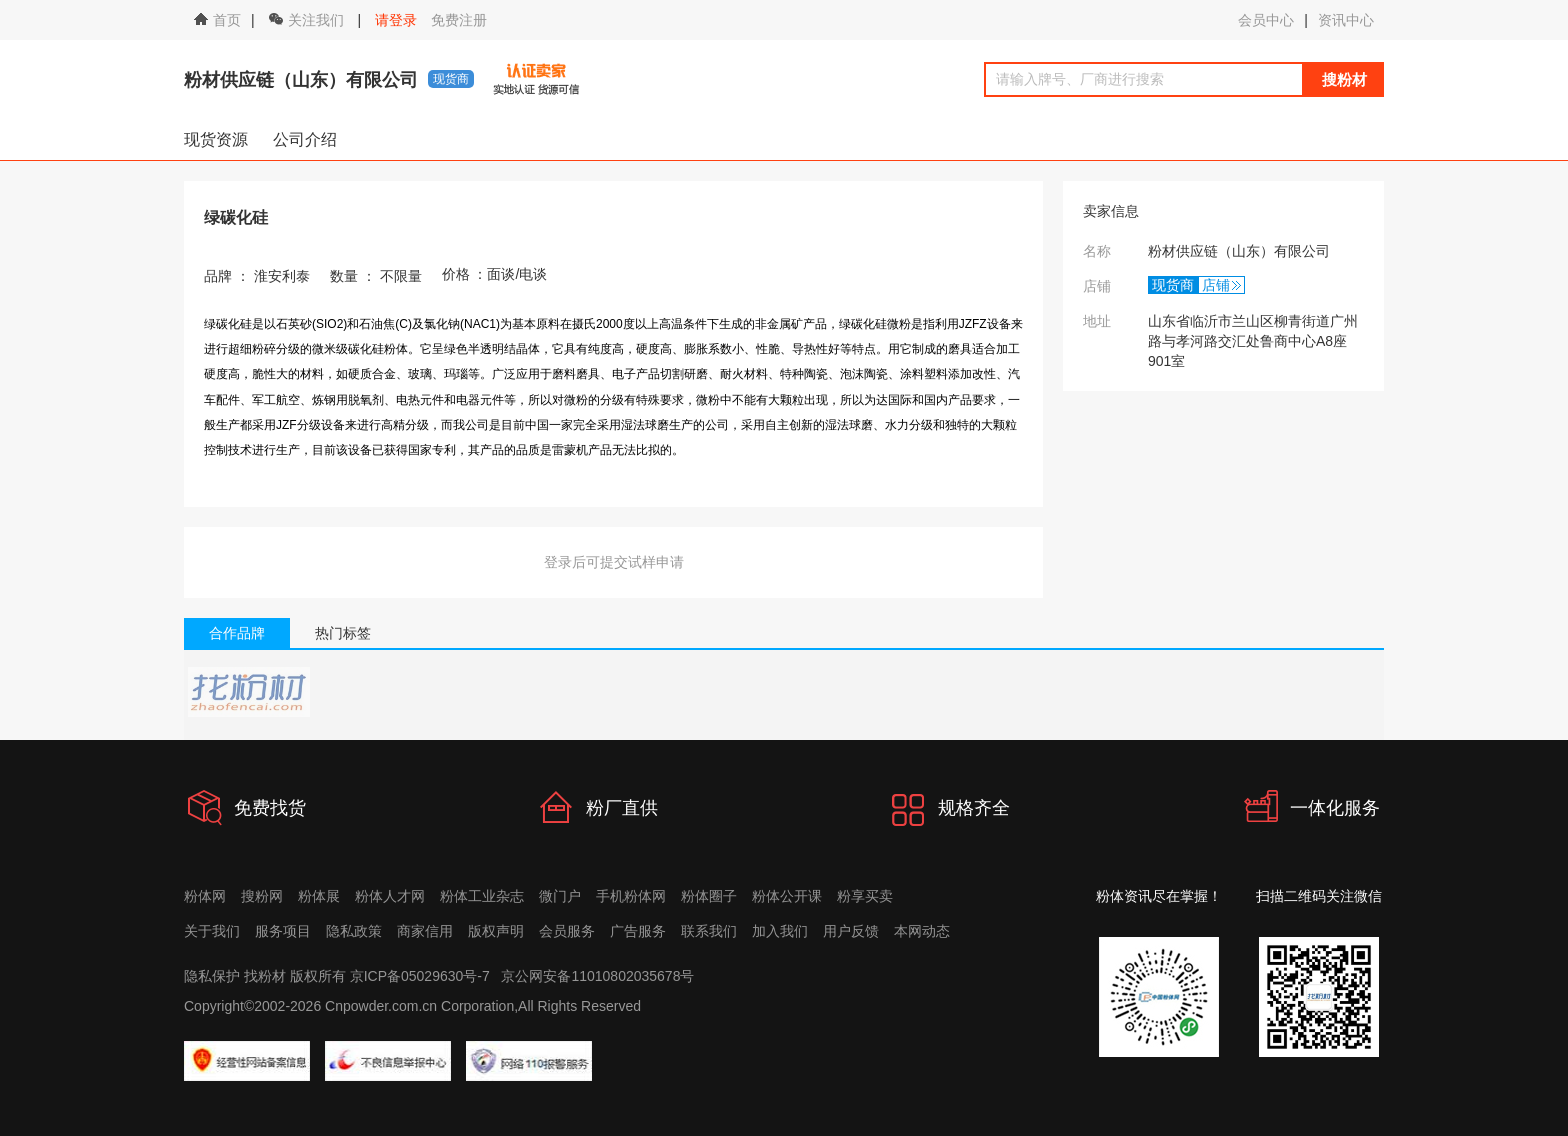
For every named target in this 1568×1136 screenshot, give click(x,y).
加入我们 (780, 931)
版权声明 (496, 931)
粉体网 (205, 896)
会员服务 (567, 931)
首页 (217, 20)
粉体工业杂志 (482, 896)
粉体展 (319, 896)
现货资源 (216, 139)
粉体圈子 (709, 896)
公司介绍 (305, 139)
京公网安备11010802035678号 (597, 976)
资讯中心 (1346, 20)
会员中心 (1266, 20)
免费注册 (459, 20)
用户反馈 (851, 931)
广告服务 (638, 931)
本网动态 (922, 931)
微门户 (560, 896)
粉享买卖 (865, 896)
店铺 (1216, 285)
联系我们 (709, 931)
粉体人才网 (390, 896)
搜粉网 (262, 896)
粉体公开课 (787, 896)
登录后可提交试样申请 (614, 562)
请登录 (396, 20)
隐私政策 (354, 931)
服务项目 (283, 931)
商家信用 (425, 931)
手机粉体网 (631, 896)
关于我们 (212, 931)
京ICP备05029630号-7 (420, 976)
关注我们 (308, 20)
